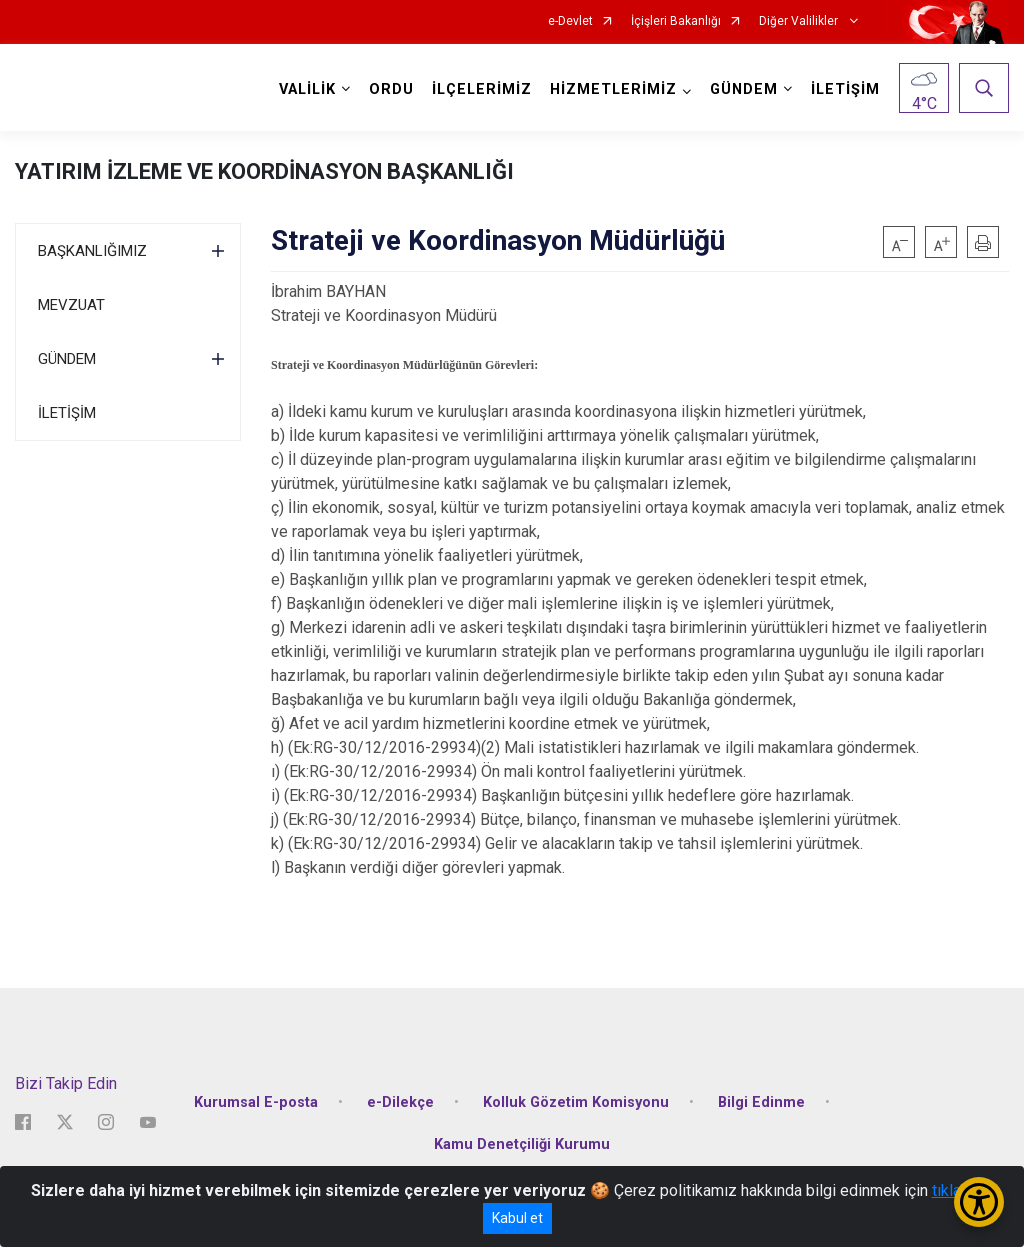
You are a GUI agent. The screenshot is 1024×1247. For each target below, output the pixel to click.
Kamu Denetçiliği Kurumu (522, 1142)
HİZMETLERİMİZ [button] (613, 89)
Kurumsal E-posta (256, 1100)
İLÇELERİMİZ (482, 89)
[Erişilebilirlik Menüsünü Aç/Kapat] (979, 1202)
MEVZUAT (71, 305)
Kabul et (517, 1218)
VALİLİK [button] (307, 89)
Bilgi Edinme (761, 1100)
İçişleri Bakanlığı (676, 21)
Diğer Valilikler (800, 21)
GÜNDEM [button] (744, 89)
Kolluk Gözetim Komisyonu (576, 1100)
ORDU (391, 89)
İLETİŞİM (845, 89)
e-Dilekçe (400, 1100)
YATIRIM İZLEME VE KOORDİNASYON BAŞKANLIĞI (264, 171)
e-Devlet (570, 21)
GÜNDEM (67, 359)
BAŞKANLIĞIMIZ (92, 251)
